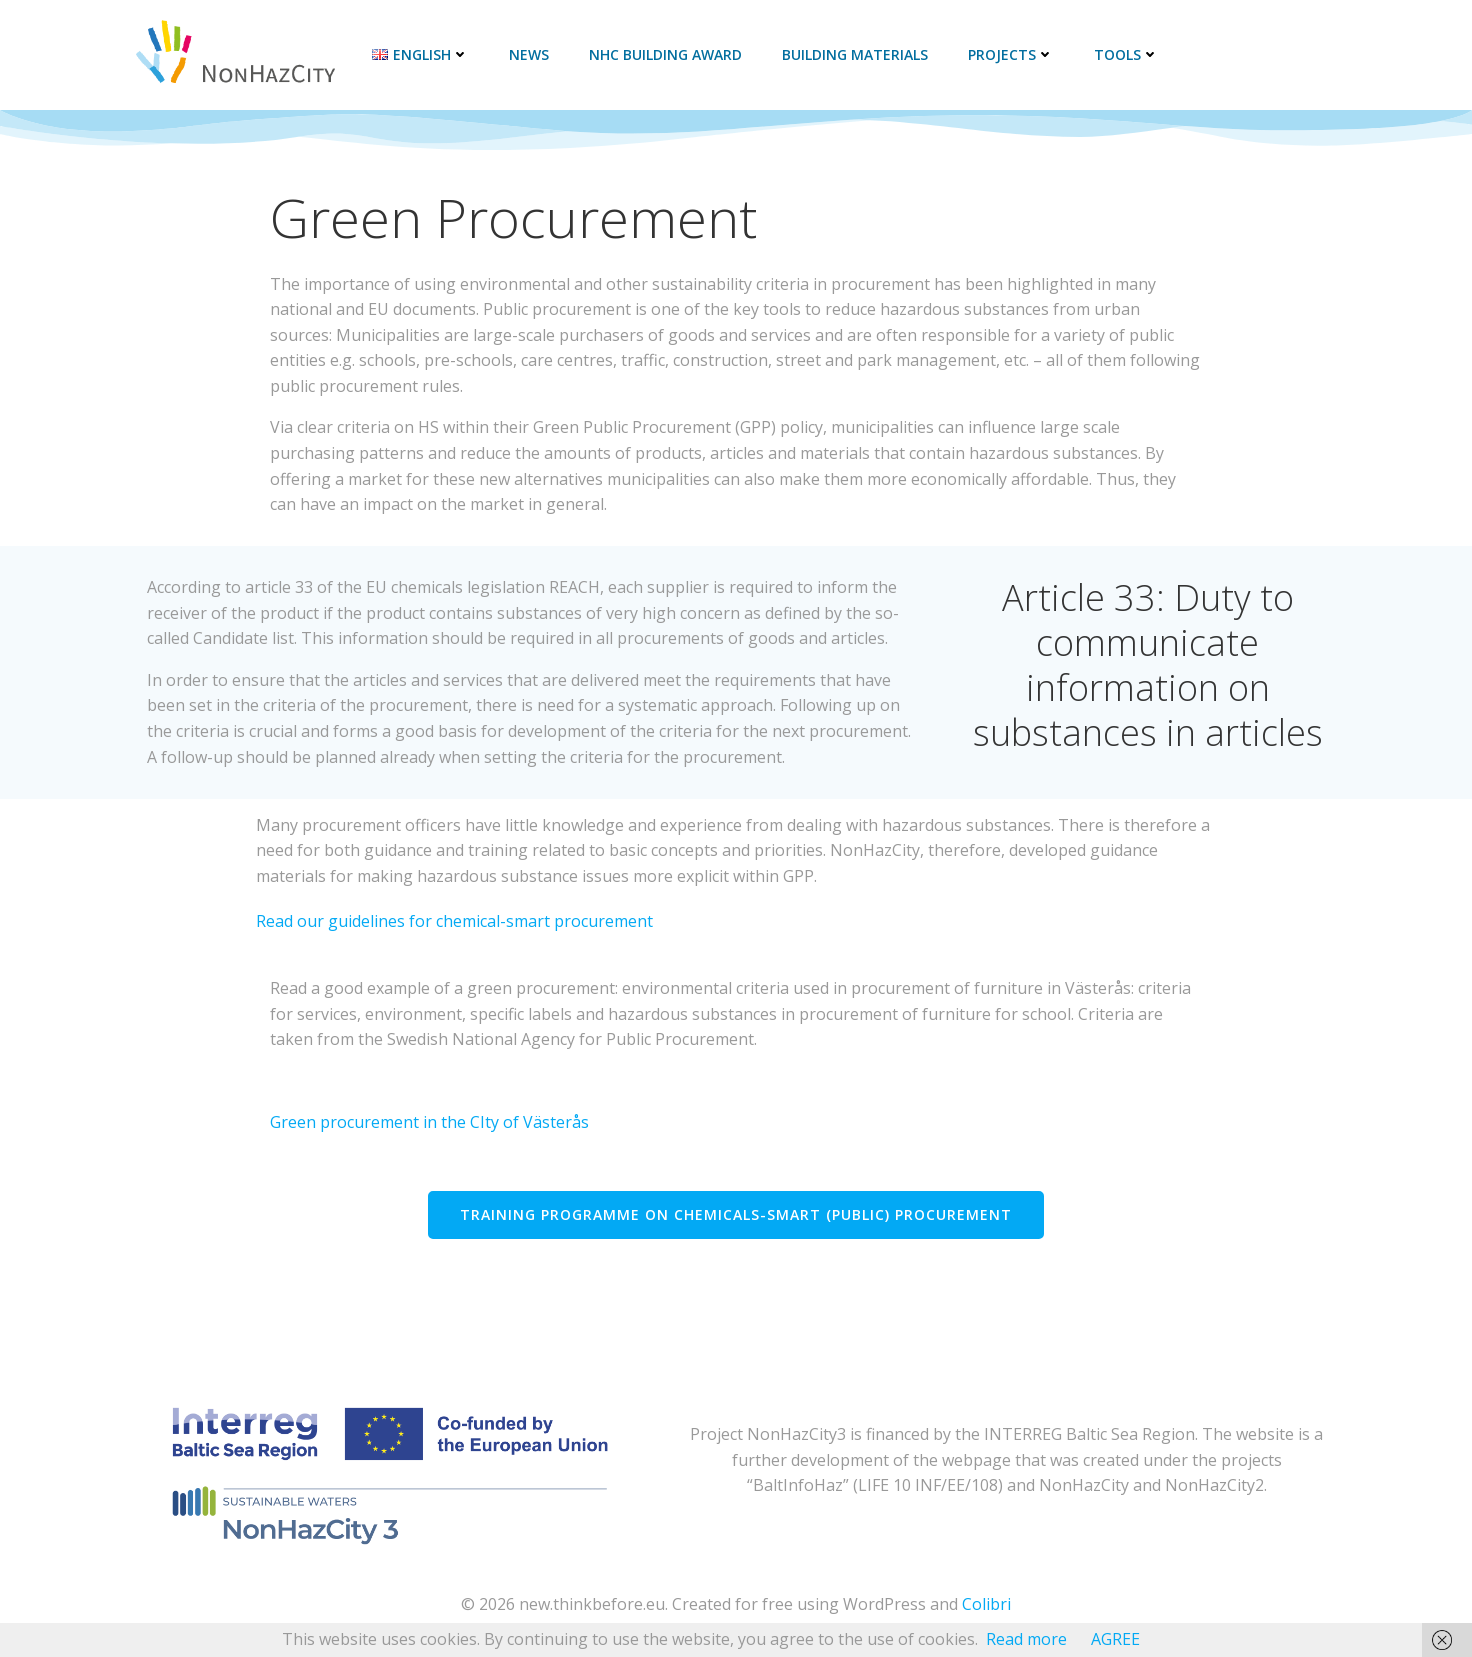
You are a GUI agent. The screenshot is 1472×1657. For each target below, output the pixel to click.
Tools (1122, 54)
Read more (1026, 1639)
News (525, 54)
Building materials (851, 54)
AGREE (1115, 1639)
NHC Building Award (661, 54)
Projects (1007, 54)
